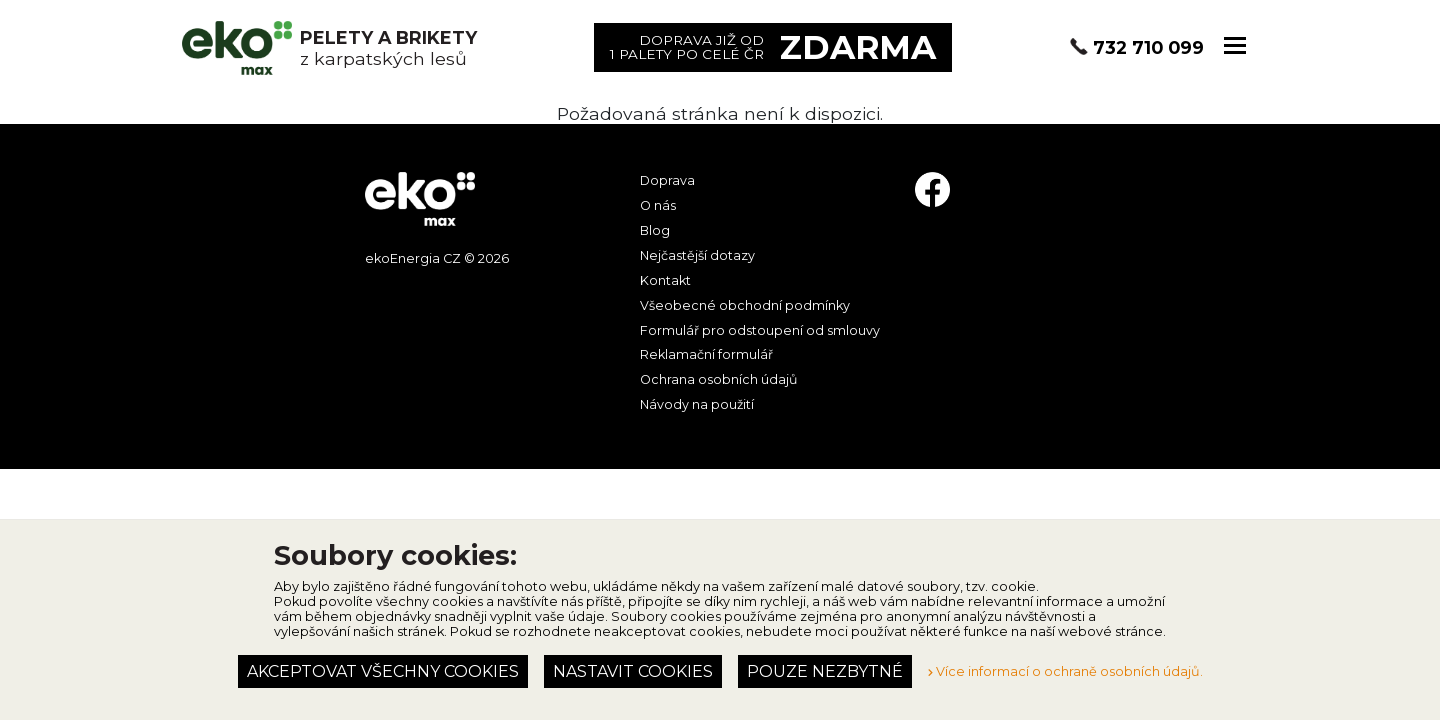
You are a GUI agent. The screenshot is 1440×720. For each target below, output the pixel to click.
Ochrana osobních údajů (718, 379)
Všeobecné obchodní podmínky (745, 305)
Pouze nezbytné (825, 671)
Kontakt (665, 280)
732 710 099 (1148, 47)
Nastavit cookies (633, 671)
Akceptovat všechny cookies (383, 671)
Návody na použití (697, 404)
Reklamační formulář (706, 354)
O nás (658, 205)
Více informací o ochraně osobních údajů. (1065, 671)
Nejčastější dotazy (697, 255)
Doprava (667, 180)
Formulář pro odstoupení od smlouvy (760, 330)
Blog (655, 230)
